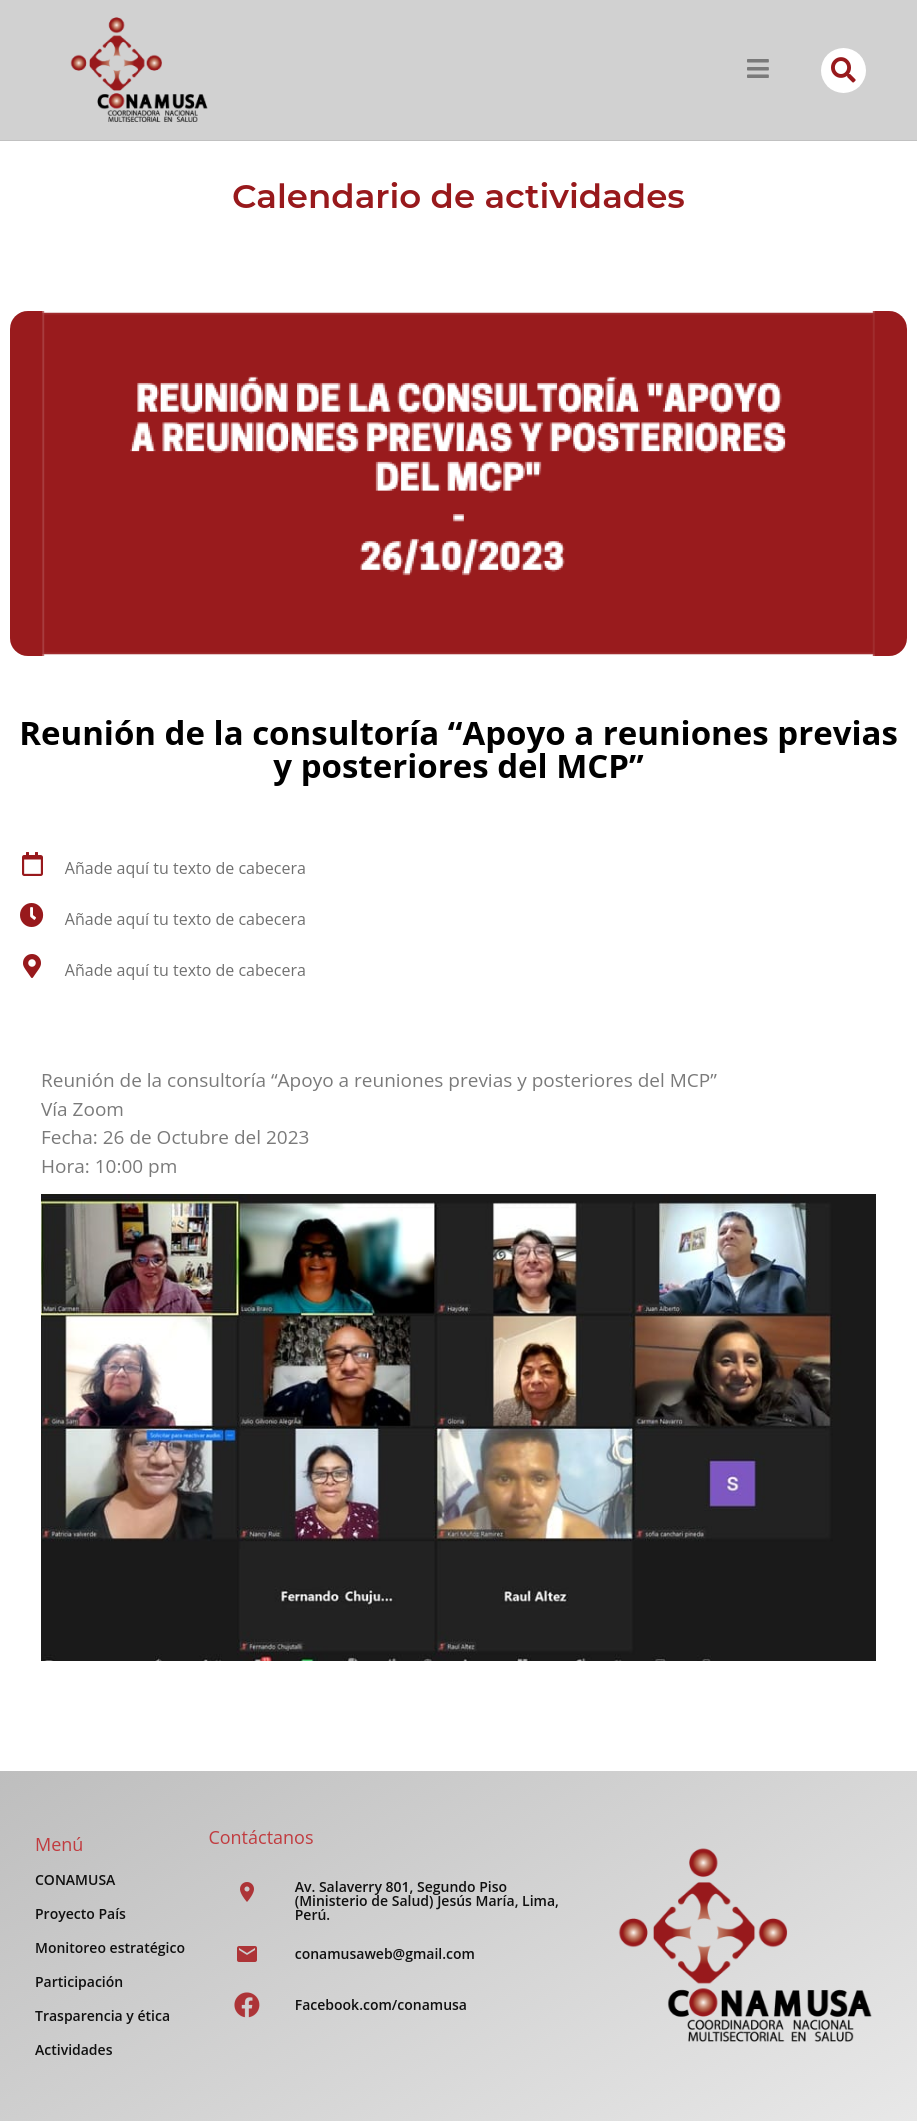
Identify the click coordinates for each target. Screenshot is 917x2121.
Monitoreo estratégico (110, 1947)
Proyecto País (80, 1913)
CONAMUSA (75, 1879)
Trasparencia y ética (102, 2015)
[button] (843, 70)
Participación (79, 1981)
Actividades (73, 2049)
